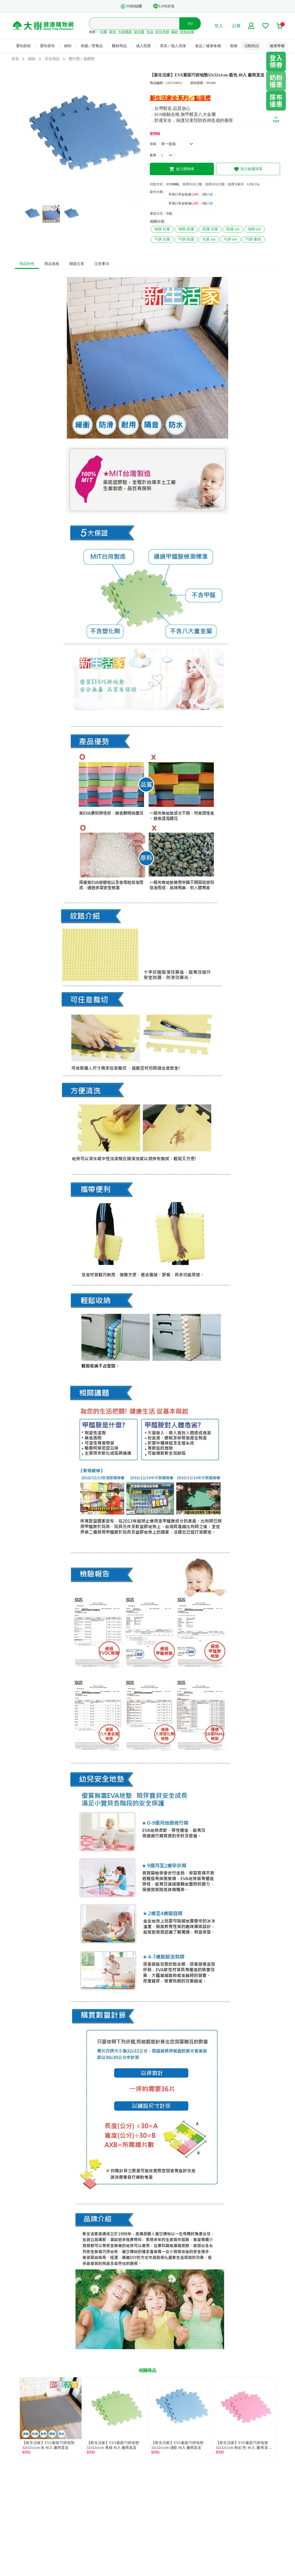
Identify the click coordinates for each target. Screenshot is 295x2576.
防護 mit (232, 229)
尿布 (112, 32)
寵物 (233, 46)
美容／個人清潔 (173, 46)
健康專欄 (277, 46)
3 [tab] (87, 200)
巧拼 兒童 (162, 239)
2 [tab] (80, 200)
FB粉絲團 (131, 6)
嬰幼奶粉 (23, 46)
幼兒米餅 (162, 32)
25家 (209, 194)
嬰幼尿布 (47, 46)
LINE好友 (164, 6)
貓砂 (174, 32)
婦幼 (67, 46)
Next (280, 2417)
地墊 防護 (186, 229)
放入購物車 (181, 169)
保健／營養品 (92, 46)
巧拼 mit (230, 239)
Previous (15, 2417)
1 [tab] (73, 200)
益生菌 (139, 32)
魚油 (149, 32)
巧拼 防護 (186, 239)
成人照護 (143, 46)
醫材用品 (119, 46)
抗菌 (103, 32)
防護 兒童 (210, 229)
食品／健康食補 (208, 46)
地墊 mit (254, 229)
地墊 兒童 (162, 229)
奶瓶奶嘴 (187, 32)
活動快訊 (251, 46)
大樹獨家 (125, 32)
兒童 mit (208, 239)
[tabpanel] (80, 137)
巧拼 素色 (253, 239)
